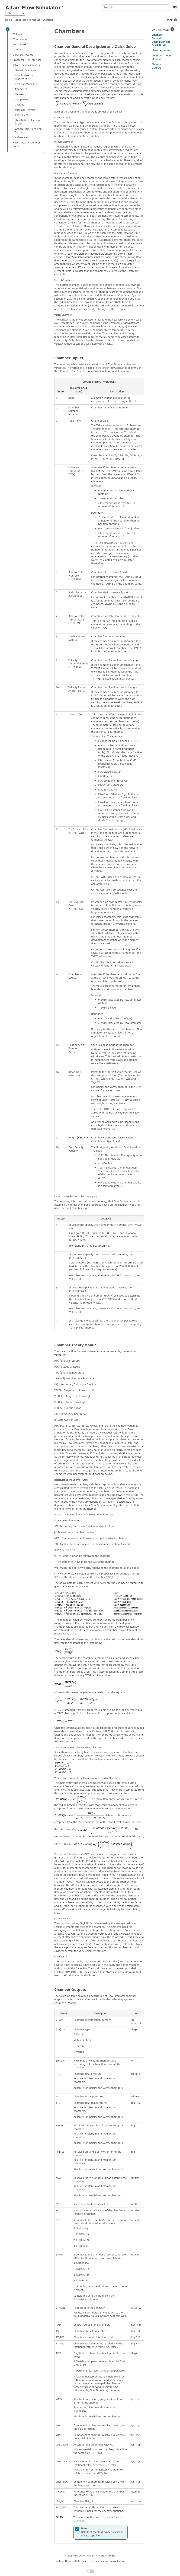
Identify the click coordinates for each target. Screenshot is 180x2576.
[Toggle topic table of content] (172, 29)
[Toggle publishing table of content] (7, 29)
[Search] (165, 7)
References (21, 137)
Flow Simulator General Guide (26, 144)
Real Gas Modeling (26, 84)
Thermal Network (25, 110)
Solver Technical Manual (27, 19)
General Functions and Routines (28, 130)
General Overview (25, 70)
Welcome (17, 34)
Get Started (19, 44)
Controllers (21, 115)
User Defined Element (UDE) (28, 122)
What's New (19, 39)
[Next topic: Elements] (171, 20)
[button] (11, 34)
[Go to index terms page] (171, 9)
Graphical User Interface (26, 60)
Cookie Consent (117, 2561)
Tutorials (17, 50)
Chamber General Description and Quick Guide (161, 40)
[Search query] (135, 7)
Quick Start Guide (22, 55)
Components (22, 99)
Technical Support (99, 2561)
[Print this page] (176, 20)
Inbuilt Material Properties (24, 77)
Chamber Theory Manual (161, 57)
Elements (20, 94)
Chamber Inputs (161, 50)
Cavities (19, 105)
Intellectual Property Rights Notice (71, 2561)
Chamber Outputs (157, 66)
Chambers (48, 19)
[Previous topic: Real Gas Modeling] (168, 20)
